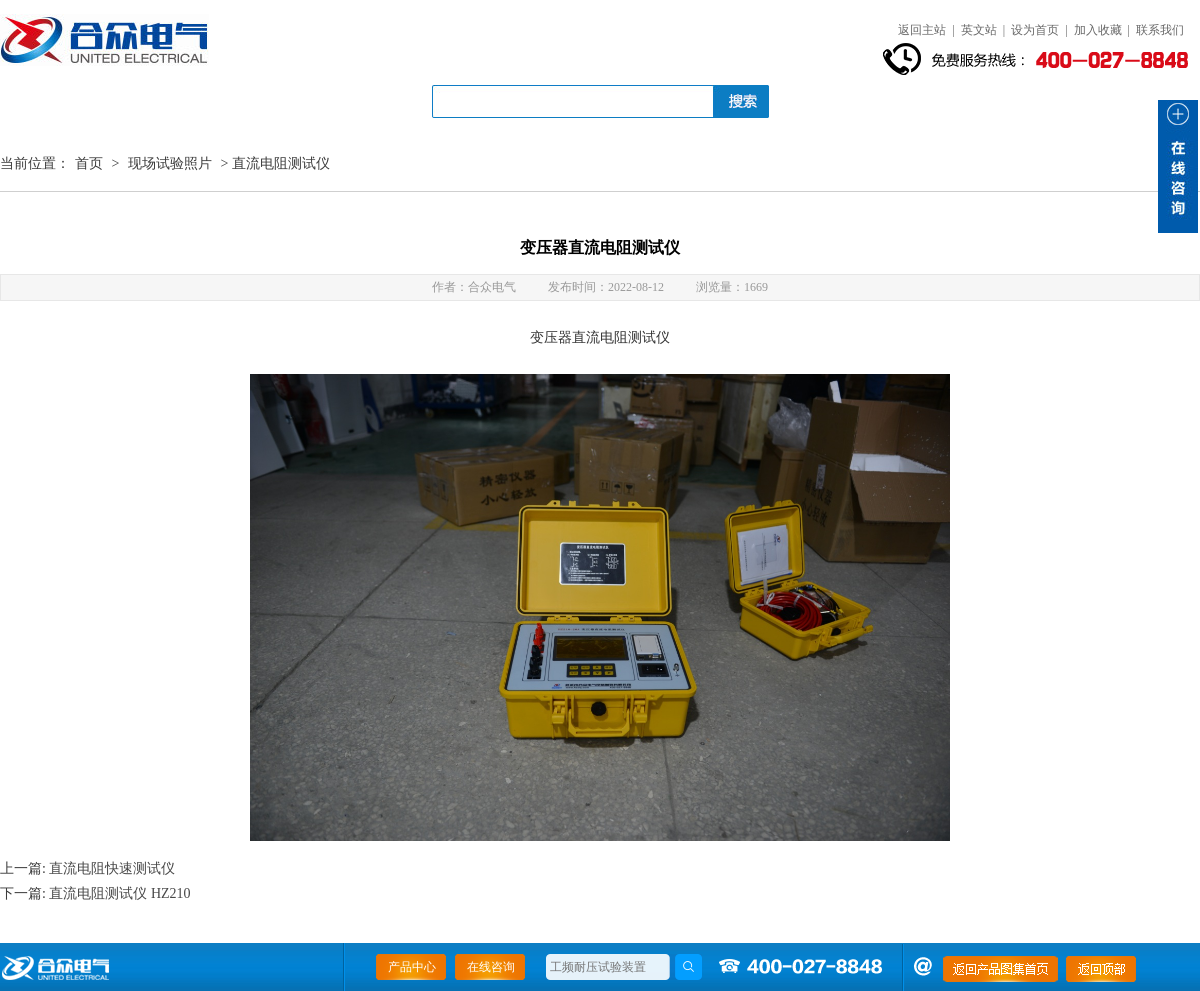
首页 (89, 163)
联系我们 (1160, 30)
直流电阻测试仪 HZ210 (119, 893)
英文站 (979, 30)
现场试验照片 (170, 163)
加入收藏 (1098, 30)
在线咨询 (491, 967)
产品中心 (412, 967)
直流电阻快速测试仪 (112, 868)
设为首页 (1035, 30)
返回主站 (922, 30)
